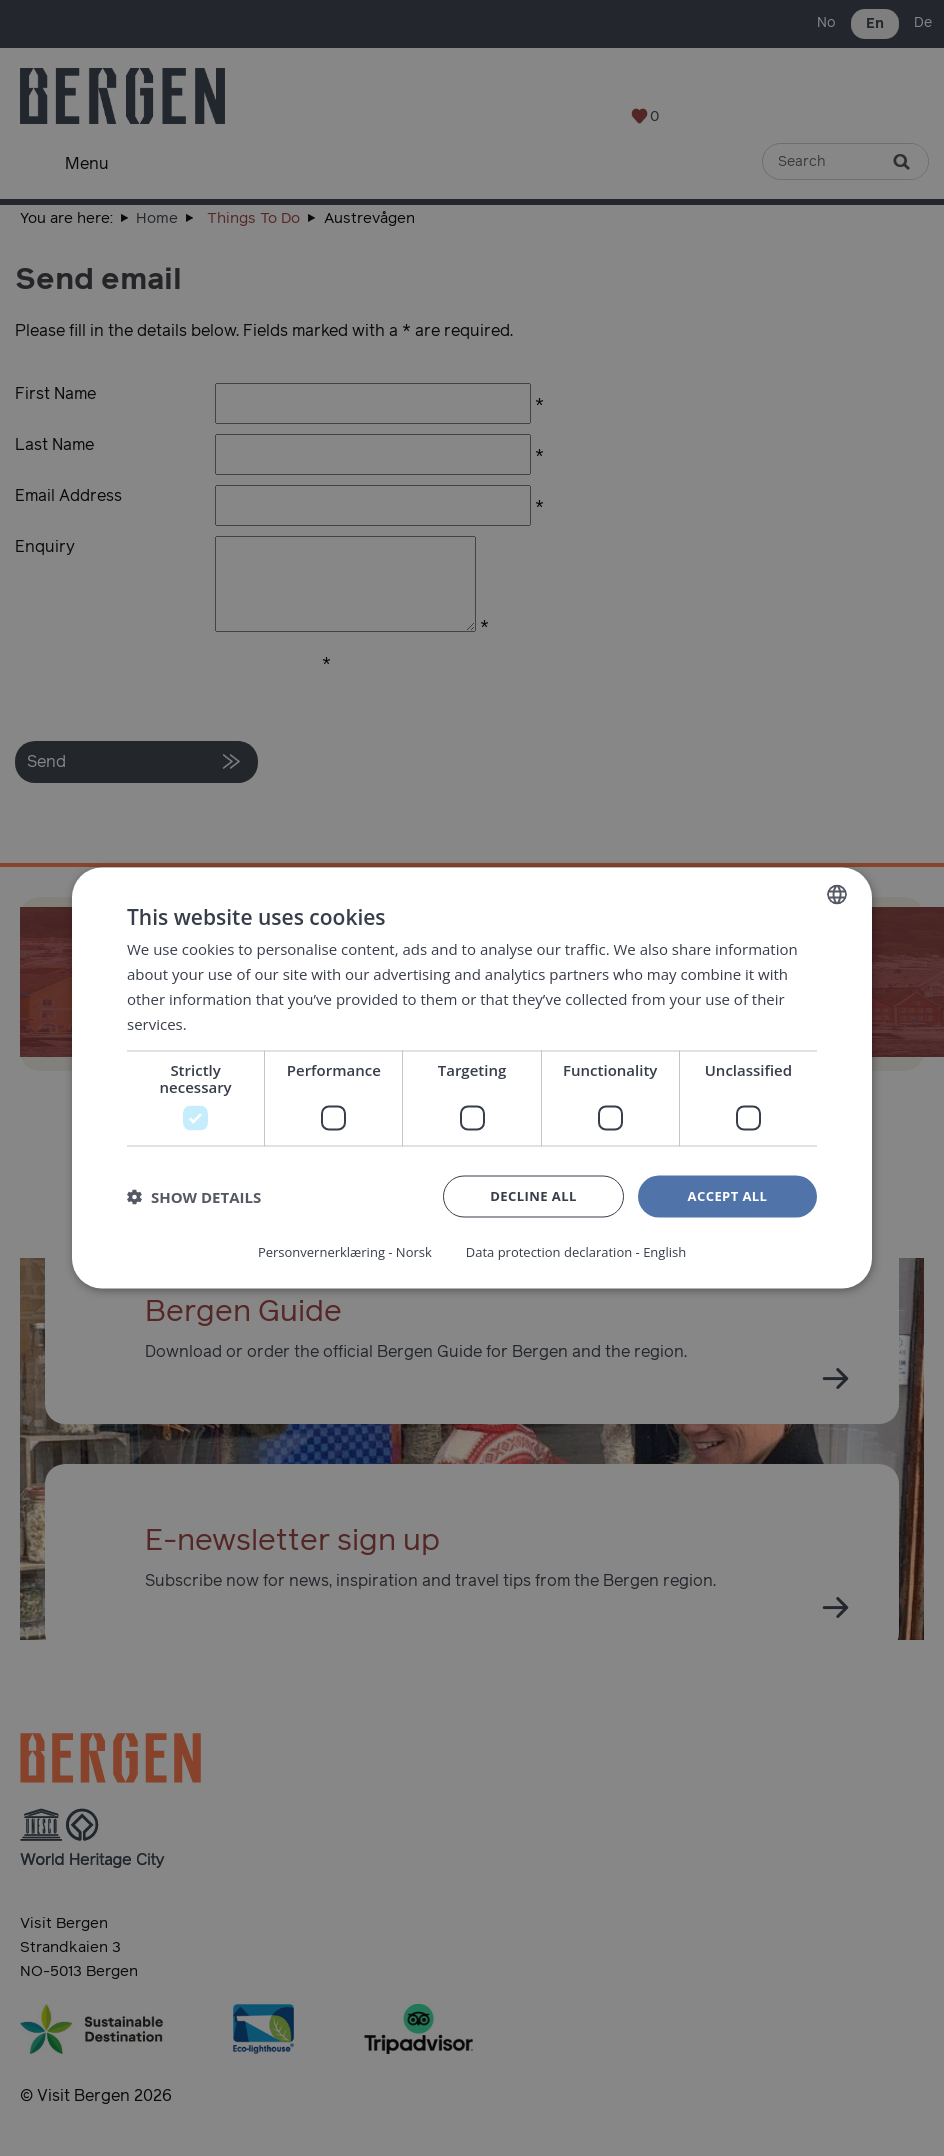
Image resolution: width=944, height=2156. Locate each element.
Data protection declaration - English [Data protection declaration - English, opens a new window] (582, 1251)
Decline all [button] (533, 1198)
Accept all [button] (727, 1198)
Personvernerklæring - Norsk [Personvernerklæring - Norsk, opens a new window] (336, 1251)
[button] (194, 1199)
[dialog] (472, 1078)
